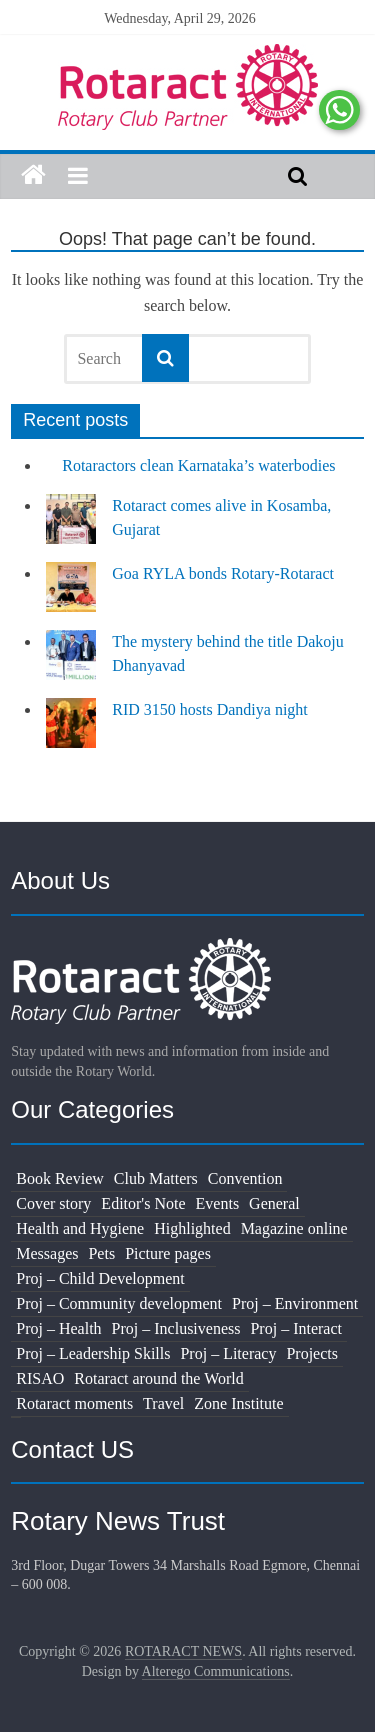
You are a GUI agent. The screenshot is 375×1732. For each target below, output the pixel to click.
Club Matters (156, 1178)
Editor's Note (143, 1203)
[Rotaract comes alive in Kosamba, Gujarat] (71, 528)
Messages (47, 1253)
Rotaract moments (74, 1403)
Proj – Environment (295, 1303)
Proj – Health (58, 1328)
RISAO (40, 1378)
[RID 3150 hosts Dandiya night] (71, 732)
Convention (245, 1178)
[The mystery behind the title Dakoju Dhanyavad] (71, 664)
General (274, 1203)
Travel (163, 1403)
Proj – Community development (119, 1303)
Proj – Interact (296, 1328)
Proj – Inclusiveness (176, 1328)
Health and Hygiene (80, 1228)
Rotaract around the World (158, 1378)
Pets (101, 1253)
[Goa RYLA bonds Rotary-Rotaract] (71, 596)
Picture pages (168, 1253)
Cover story (53, 1203)
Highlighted (192, 1228)
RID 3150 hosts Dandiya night (210, 709)
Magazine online (294, 1228)
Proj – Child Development (100, 1278)
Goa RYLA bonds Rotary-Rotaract (223, 573)
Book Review (60, 1178)
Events (218, 1203)
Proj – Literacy (228, 1353)
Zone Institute (238, 1403)
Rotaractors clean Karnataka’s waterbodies (198, 465)
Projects (312, 1353)
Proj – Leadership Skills (93, 1353)
